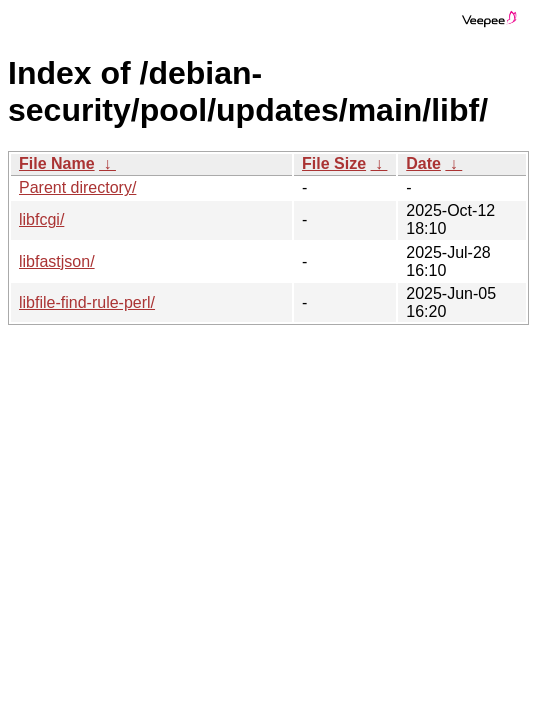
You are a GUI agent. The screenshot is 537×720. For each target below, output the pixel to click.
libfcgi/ (41, 219)
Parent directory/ (77, 187)
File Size (334, 163)
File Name (57, 163)
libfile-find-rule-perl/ (87, 302)
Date (423, 163)
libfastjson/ (57, 261)
